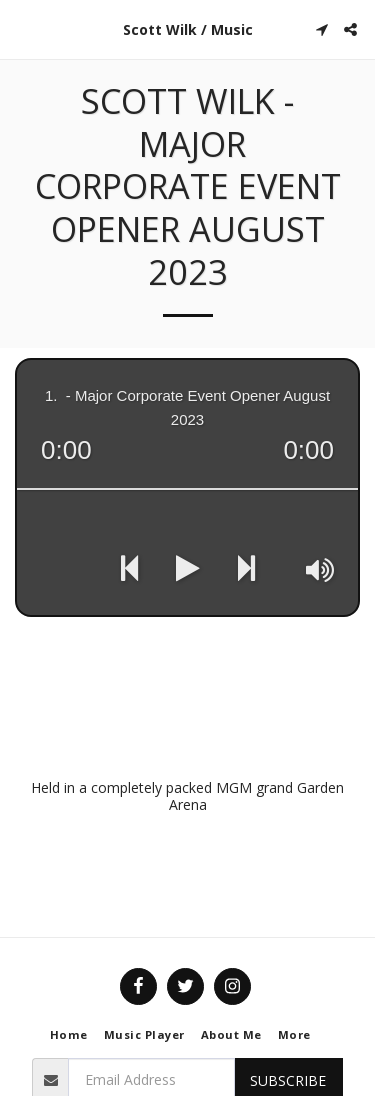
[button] (22, 28)
